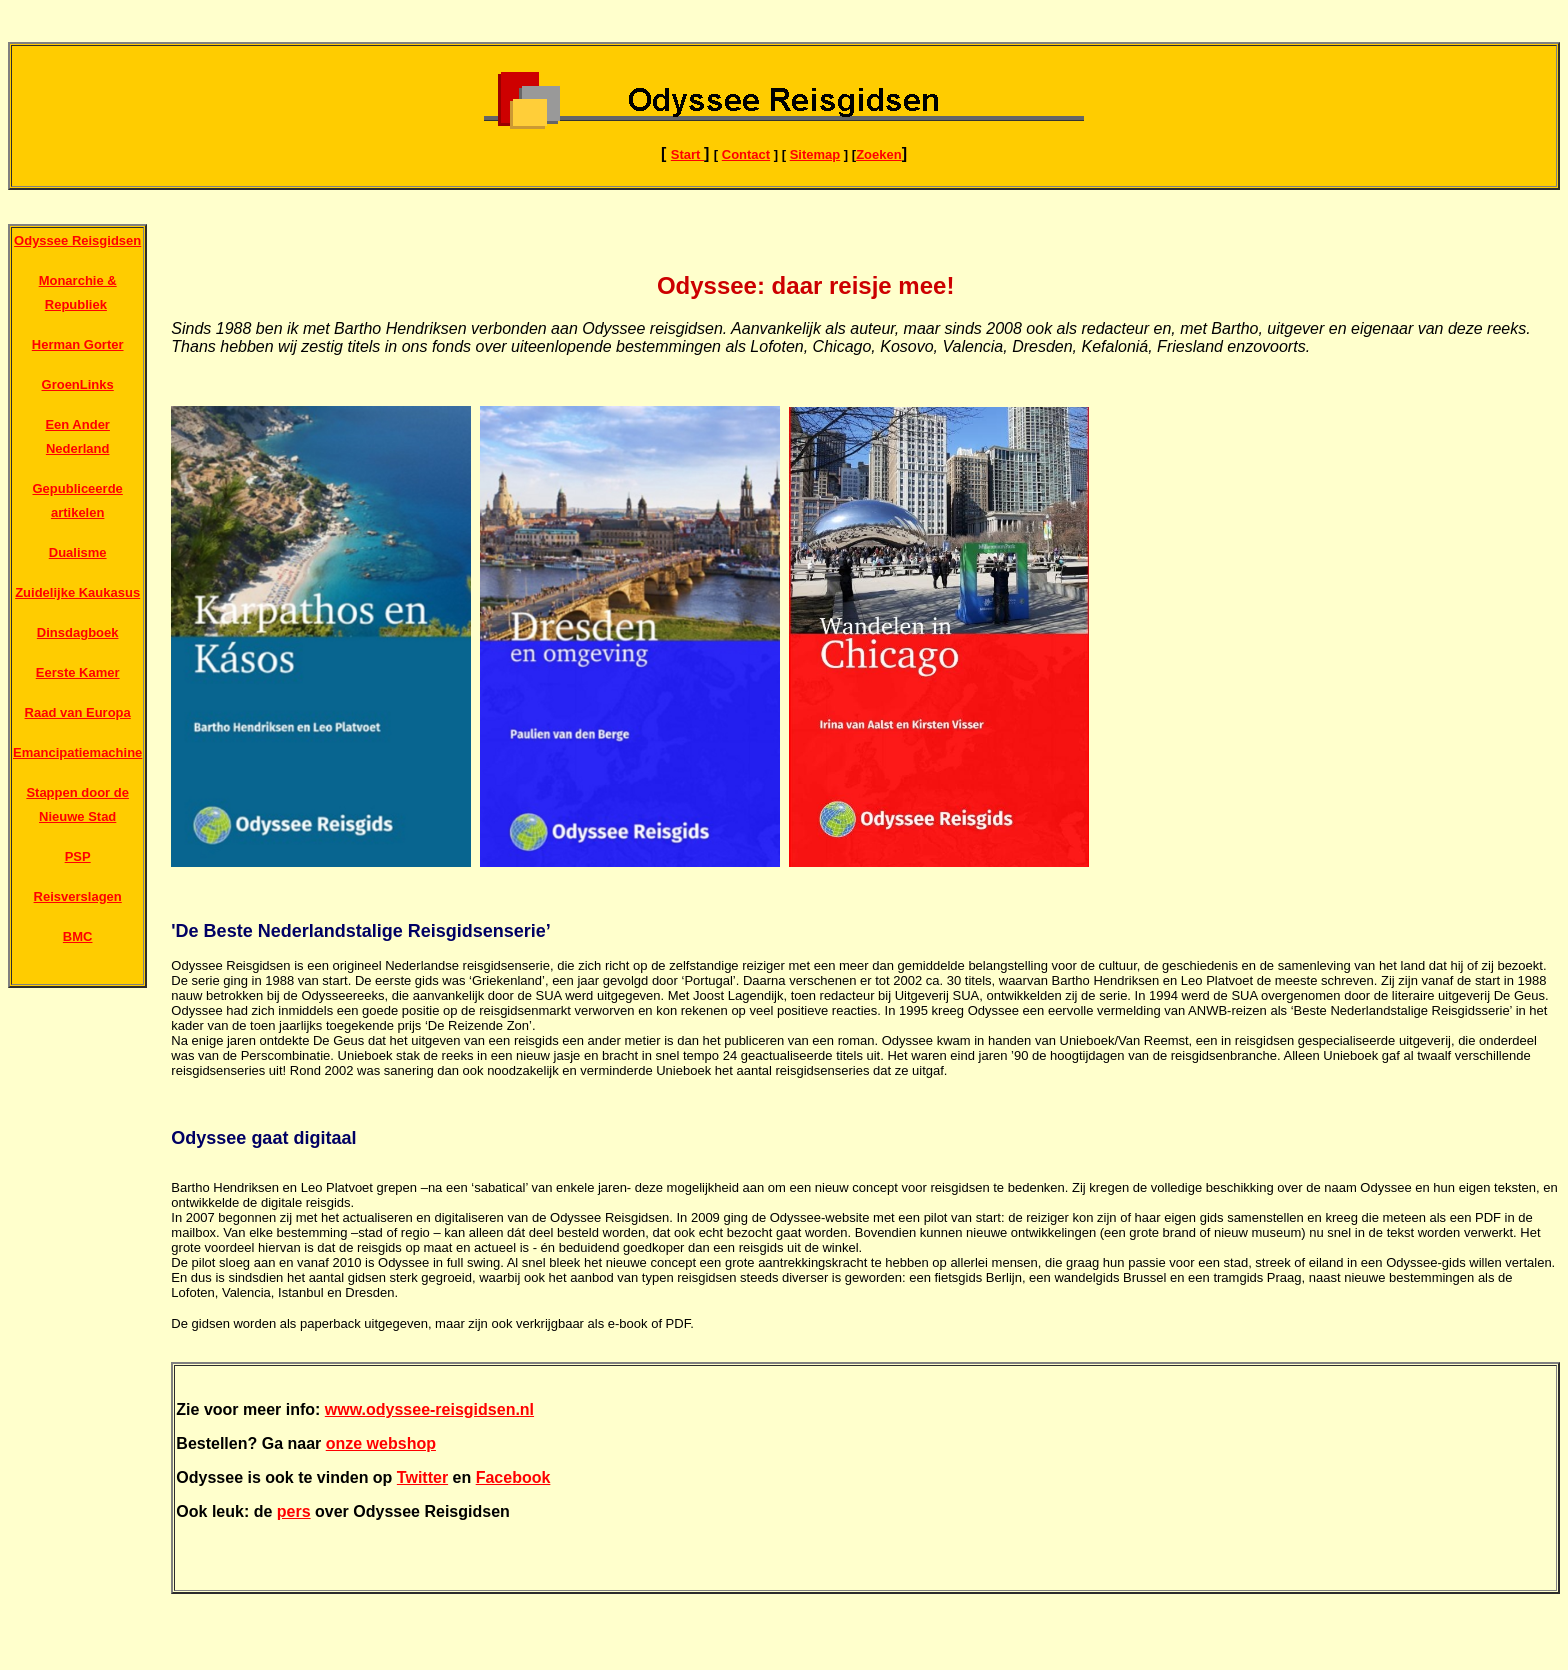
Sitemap (815, 154)
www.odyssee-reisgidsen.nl (429, 1409)
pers (294, 1511)
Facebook (513, 1477)
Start (687, 154)
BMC (78, 936)
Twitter (422, 1477)
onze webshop (381, 1443)
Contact (746, 154)
